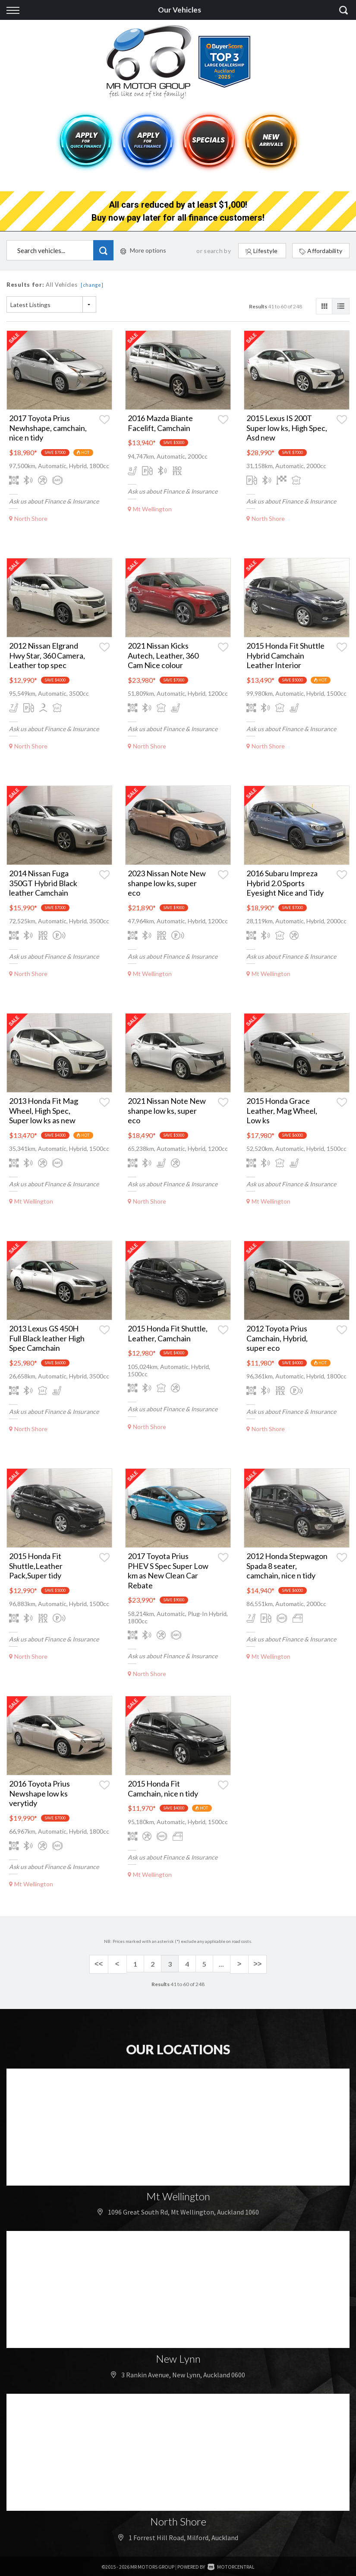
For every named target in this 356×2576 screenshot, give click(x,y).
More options (143, 250)
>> (256, 1964)
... (221, 1964)
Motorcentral (231, 2565)
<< (100, 1964)
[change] (92, 285)
